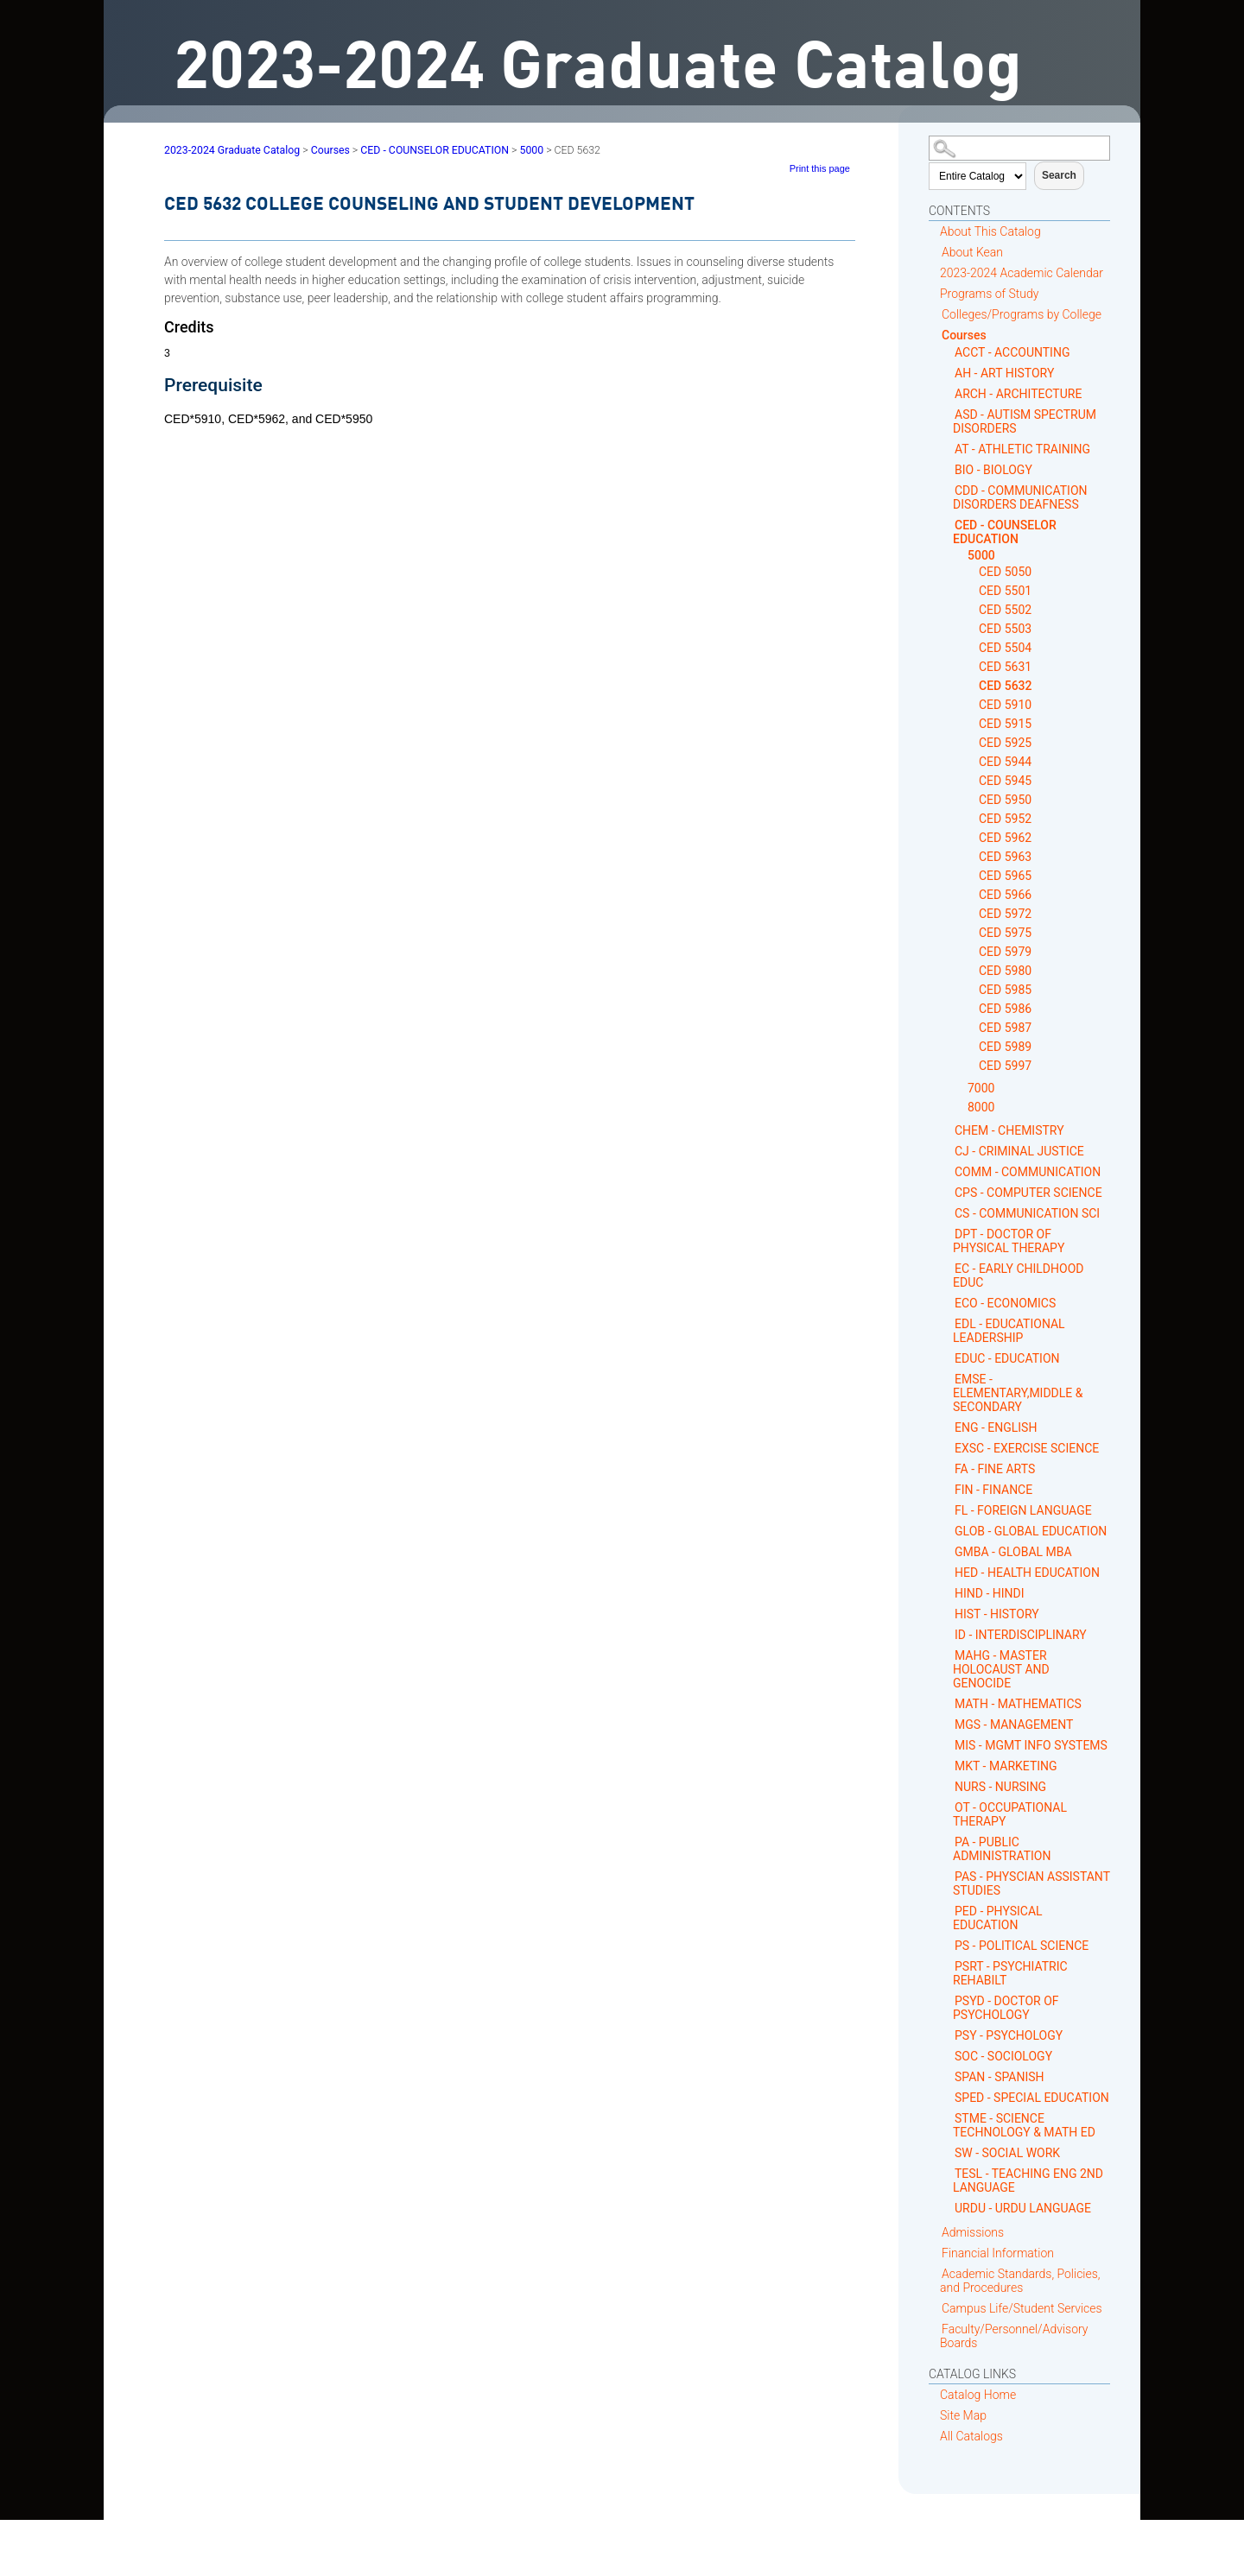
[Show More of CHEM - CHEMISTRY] (948, 1129)
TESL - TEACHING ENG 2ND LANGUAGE (1028, 2180)
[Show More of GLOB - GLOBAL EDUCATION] (948, 1530)
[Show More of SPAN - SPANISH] (948, 2076)
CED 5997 (1005, 1066)
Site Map (963, 2415)
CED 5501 (1005, 591)
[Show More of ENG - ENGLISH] (948, 1427)
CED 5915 (1005, 724)
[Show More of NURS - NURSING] (948, 1786)
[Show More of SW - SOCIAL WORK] (948, 2152)
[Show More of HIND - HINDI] (948, 1592)
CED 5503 (1005, 629)
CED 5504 (1005, 648)
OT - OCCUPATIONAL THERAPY (1010, 1814)
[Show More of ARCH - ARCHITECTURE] (948, 393)
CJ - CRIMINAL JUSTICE (1019, 1151)
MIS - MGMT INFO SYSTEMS (1031, 1745)
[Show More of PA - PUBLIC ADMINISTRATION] (948, 1841)
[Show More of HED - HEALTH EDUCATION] (948, 1572)
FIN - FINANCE (993, 1490)
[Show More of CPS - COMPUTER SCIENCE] (948, 1192)
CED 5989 (1005, 1047)
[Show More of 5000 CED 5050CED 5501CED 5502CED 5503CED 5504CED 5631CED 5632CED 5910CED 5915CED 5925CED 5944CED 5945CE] (961, 555)
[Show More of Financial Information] (935, 2252)
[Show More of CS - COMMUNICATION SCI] (948, 1212)
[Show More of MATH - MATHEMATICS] (948, 1703)
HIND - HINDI (990, 1593)
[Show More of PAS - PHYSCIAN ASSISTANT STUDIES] (948, 1876)
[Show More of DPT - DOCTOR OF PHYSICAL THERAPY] (948, 1233)
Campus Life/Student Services (1022, 2308)
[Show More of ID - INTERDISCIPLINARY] (948, 1634)
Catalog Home (978, 2395)
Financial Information (998, 2253)
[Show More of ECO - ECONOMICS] (948, 1302)
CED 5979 (1005, 952)
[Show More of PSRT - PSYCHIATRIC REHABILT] (948, 1965)
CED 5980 (1005, 971)
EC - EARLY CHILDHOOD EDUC (1018, 1275)
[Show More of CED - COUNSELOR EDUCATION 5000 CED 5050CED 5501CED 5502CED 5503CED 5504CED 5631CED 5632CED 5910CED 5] (948, 524)
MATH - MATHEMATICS (1018, 1704)
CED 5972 (1005, 914)
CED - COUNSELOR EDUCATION (1005, 532)
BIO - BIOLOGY (993, 470)
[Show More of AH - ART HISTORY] (948, 372)
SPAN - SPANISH (999, 2077)
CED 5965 (1005, 876)
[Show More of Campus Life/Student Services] (935, 2307)
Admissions (973, 2232)
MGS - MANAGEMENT (1014, 1724)
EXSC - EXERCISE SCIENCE (1027, 1448)
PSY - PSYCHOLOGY (1009, 2035)
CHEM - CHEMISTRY (1009, 1130)
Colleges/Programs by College (1021, 314)
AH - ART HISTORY (1004, 373)
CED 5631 (1005, 667)
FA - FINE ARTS (995, 1469)
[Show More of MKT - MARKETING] (948, 1765)
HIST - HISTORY (997, 1614)
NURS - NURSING (1000, 1787)
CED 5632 (1005, 686)
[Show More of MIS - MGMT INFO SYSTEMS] (948, 1744)
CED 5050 (1005, 572)
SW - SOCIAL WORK (1007, 2153)
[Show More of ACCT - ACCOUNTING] (948, 351)
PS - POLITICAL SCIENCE (1021, 1946)
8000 (981, 1107)
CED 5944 (1005, 762)
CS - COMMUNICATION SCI (1027, 1213)
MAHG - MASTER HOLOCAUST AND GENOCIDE (1001, 1669)
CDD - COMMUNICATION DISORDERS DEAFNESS (1020, 497)
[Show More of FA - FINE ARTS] (948, 1468)
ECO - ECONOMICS (1005, 1303)
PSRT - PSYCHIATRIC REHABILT (1010, 1973)
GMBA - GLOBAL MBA (1013, 1552)
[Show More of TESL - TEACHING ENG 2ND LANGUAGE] (948, 2173)
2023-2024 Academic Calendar (1021, 273)
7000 (981, 1088)
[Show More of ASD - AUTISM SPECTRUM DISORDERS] (948, 414)
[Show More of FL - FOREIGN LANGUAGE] (948, 1509)
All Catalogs (971, 2436)
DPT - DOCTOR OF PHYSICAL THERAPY (1008, 1241)
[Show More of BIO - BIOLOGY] (948, 469)
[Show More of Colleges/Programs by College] (935, 313)
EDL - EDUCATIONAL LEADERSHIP (1009, 1331)
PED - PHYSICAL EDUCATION (998, 1918)
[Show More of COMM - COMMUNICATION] (948, 1171)
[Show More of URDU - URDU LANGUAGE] (948, 2207)
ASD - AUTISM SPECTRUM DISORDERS (1024, 421)
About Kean (972, 252)
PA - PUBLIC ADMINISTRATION (1001, 1849)
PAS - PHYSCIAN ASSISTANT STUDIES (1031, 1883)
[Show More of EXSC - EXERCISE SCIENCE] (948, 1447)
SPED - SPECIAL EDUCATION (1032, 2097)
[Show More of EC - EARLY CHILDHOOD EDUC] (948, 1268)
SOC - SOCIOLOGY (1003, 2056)
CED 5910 (1005, 705)
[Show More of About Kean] (935, 251)
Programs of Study (989, 294)
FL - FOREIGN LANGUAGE (1023, 1510)
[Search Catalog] (1019, 148)
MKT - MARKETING (1006, 1766)
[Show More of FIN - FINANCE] (948, 1489)
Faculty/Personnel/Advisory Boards (1014, 2336)
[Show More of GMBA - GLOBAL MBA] (948, 1551)
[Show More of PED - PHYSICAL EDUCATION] (948, 1910)
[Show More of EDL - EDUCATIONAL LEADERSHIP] (948, 1323)
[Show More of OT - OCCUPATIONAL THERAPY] (948, 1807)
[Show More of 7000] (961, 1088)
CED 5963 (1005, 857)
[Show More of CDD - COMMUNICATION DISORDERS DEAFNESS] (948, 490)
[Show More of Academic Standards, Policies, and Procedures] (935, 2273)
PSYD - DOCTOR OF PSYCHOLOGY (1006, 2008)
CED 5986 (1005, 1009)
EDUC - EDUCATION (1007, 1358)
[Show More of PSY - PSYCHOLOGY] (948, 2035)
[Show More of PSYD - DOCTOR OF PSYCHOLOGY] (948, 2000)
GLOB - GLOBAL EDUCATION (1031, 1531)
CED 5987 (1005, 1028)
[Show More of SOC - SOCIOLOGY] (948, 2055)
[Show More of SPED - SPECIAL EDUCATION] (948, 2097)
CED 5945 (1005, 781)
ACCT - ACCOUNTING (1012, 352)
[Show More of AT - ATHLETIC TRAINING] (948, 448)
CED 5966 (1005, 895)
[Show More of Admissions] (935, 2231)
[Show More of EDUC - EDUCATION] (948, 1357)
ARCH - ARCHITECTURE (1018, 394)
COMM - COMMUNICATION (1028, 1172)
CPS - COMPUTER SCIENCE (1028, 1192)
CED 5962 (1005, 838)
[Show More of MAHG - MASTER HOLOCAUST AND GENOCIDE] (948, 1655)
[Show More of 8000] (961, 1107)
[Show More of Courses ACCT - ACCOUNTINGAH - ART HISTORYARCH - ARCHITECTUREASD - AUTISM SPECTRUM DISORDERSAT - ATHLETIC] (935, 334)
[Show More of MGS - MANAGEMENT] (948, 1724)
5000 (981, 555)
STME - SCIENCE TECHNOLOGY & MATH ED (1024, 2125)
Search (1059, 175)
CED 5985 (1005, 990)
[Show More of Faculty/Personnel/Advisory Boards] (935, 2328)
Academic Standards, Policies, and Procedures (1020, 2280)
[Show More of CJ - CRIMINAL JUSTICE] (948, 1150)
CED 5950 (1005, 800)
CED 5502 (1005, 610)
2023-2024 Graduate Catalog (232, 150)
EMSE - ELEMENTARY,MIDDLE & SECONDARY (1017, 1393)
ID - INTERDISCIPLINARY (1021, 1635)
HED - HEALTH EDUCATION (1027, 1572)
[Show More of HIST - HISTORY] (948, 1613)
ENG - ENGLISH (996, 1427)
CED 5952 (1005, 819)
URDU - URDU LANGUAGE (1023, 2208)
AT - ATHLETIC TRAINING (1022, 449)
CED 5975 (1005, 933)
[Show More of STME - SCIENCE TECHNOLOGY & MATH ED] (948, 2117)
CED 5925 (1005, 743)
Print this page (820, 168)
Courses (964, 335)
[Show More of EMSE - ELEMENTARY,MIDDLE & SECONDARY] (948, 1378)
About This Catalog (990, 231)
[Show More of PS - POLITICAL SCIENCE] (948, 1945)
